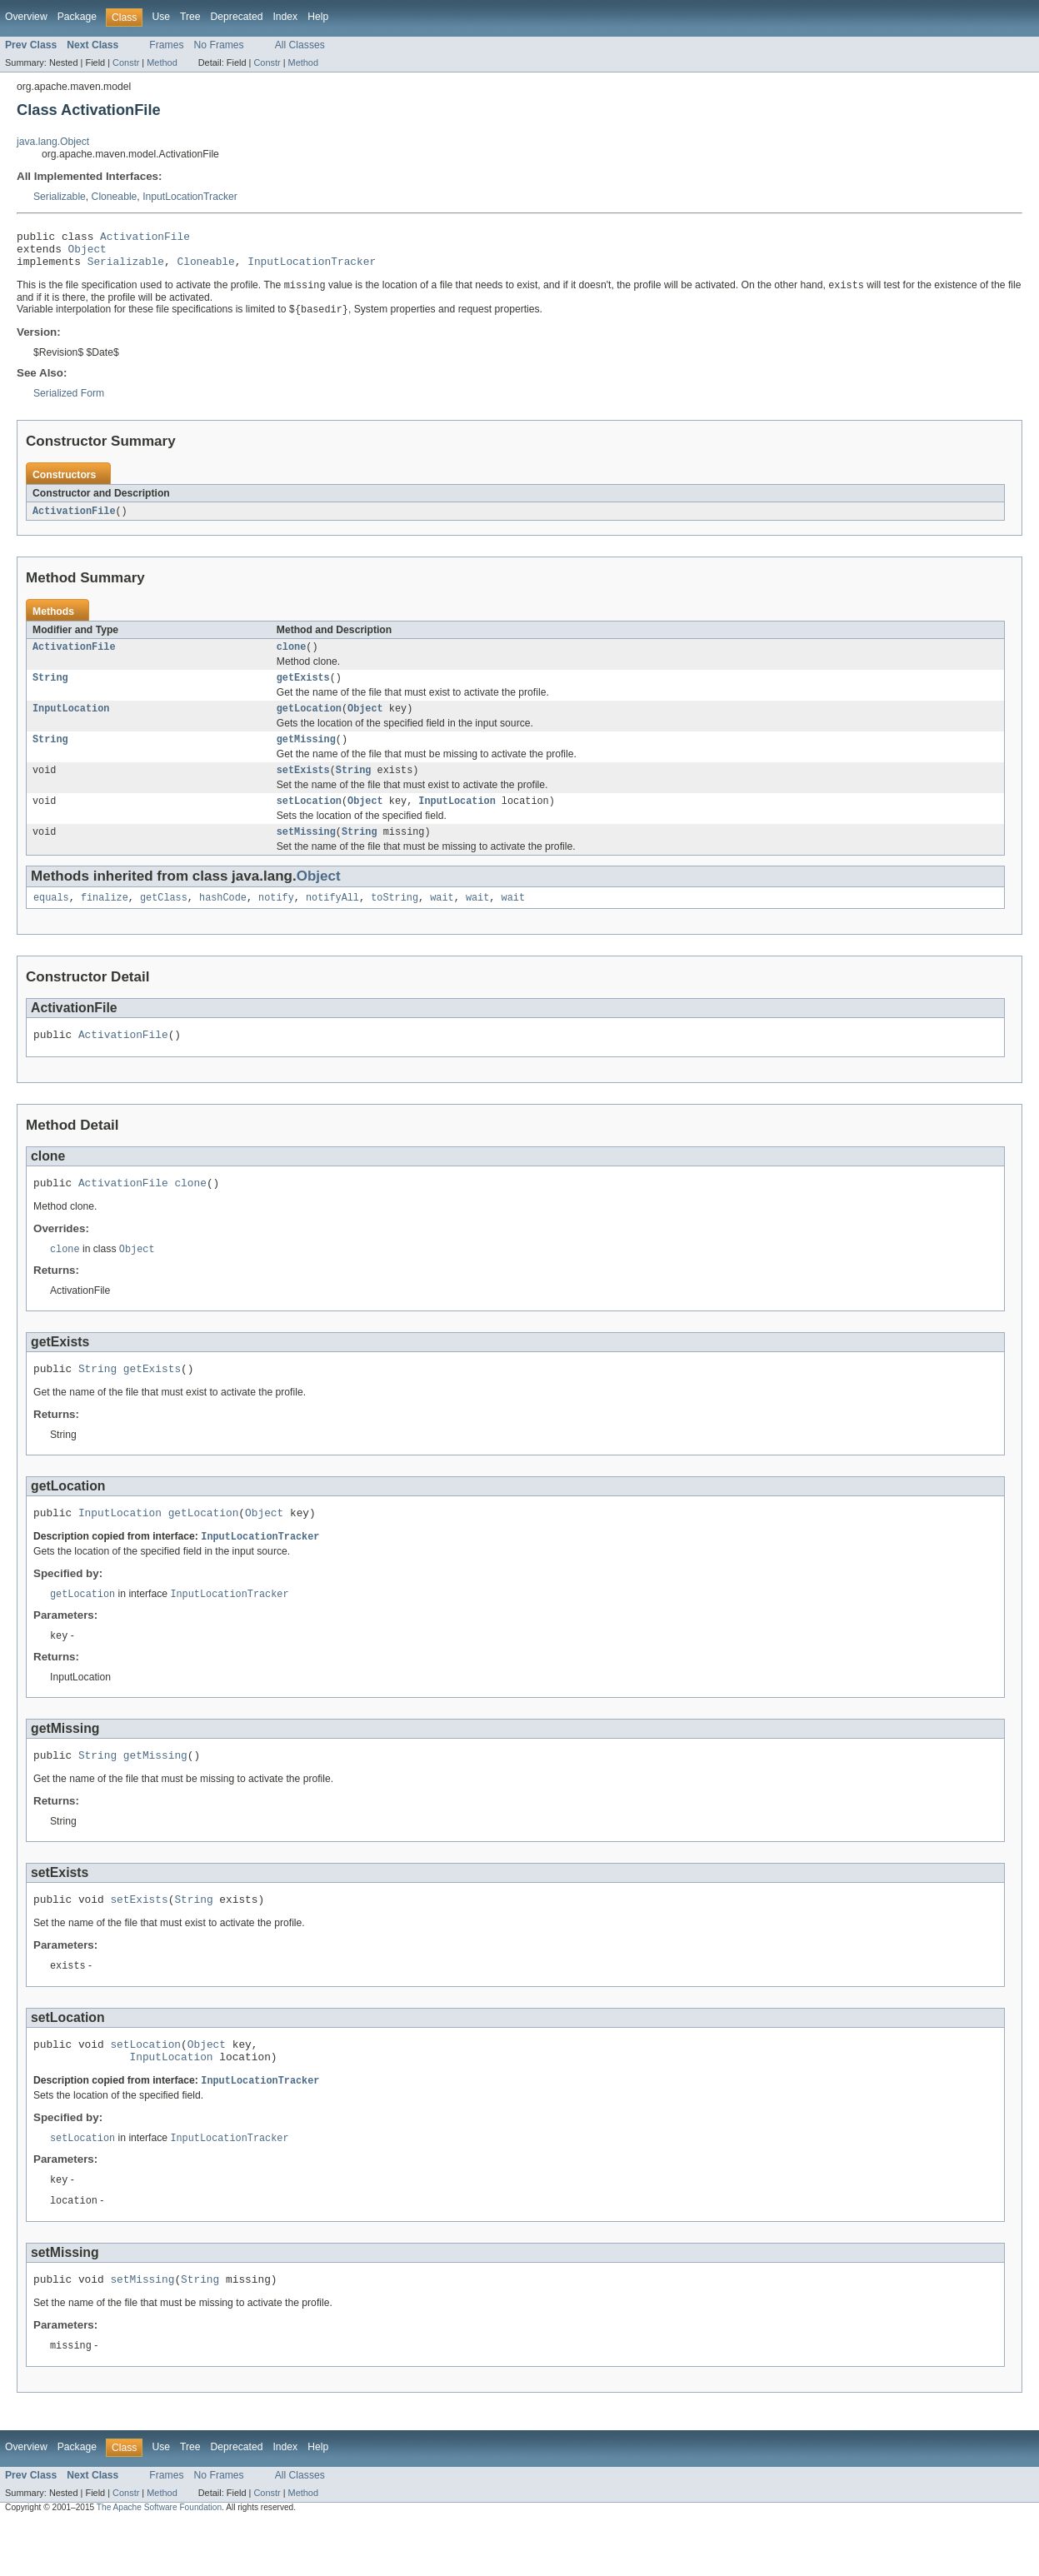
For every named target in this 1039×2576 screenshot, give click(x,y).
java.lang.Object (53, 141)
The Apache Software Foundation (159, 2561)
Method (162, 62)
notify (276, 920)
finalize (104, 920)
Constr (125, 62)
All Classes (300, 45)
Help (317, 16)
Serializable (59, 196)
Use (161, 16)
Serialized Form (68, 402)
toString (394, 920)
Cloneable (114, 196)
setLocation (309, 820)
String (50, 690)
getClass (163, 920)
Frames (166, 45)
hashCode (223, 920)
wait (441, 920)
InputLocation (70, 723)
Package (77, 16)
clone (292, 658)
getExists (303, 690)
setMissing (306, 853)
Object (87, 253)
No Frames (219, 45)
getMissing (306, 755)
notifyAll (332, 920)
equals (51, 920)
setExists (303, 788)
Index (284, 16)
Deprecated (237, 16)
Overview (26, 16)
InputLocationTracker (189, 196)
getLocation (309, 723)
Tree (190, 16)
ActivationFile (145, 238)
